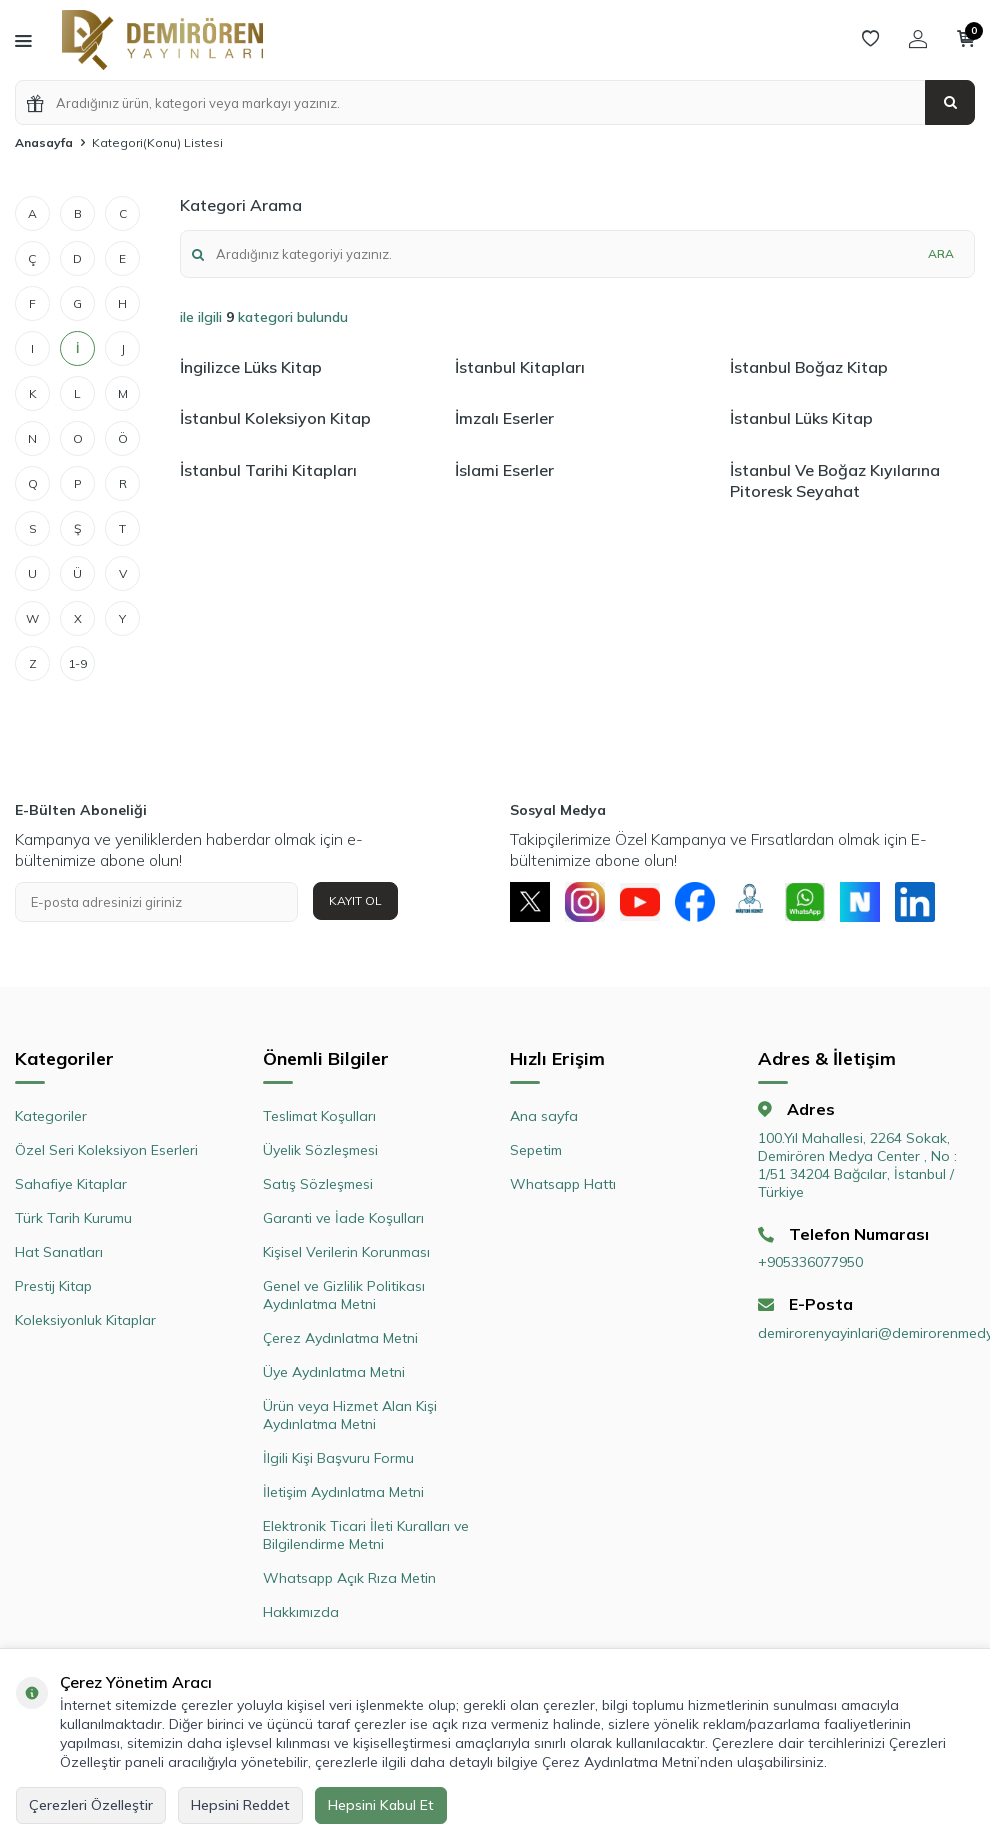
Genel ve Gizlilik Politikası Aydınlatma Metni (344, 1295)
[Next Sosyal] (860, 902)
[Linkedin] (915, 902)
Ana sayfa (544, 1116)
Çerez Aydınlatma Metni (340, 1338)
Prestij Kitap (53, 1286)
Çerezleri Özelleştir (91, 1805)
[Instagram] (585, 902)
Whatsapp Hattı (563, 1184)
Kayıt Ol (355, 900)
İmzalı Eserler (504, 418)
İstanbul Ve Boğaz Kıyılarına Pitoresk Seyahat (835, 480)
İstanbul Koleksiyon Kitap (275, 418)
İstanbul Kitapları (520, 367)
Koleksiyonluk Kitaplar (85, 1320)
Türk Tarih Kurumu (73, 1218)
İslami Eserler (504, 470)
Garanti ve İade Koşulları (343, 1218)
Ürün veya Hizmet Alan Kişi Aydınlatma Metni (350, 1415)
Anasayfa (44, 142)
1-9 (77, 663)
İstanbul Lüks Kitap (801, 418)
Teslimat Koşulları (319, 1116)
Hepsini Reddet (240, 1805)
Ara (941, 253)
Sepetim (536, 1150)
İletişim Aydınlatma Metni (343, 1492)
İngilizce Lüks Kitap (251, 367)
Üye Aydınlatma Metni (334, 1372)
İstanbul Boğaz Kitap (809, 367)
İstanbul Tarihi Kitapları (268, 470)
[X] (530, 902)
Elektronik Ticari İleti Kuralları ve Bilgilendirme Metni (366, 1535)
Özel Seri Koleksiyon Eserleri (106, 1150)
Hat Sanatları (59, 1252)
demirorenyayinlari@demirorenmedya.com (867, 1333)
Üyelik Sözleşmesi (320, 1150)
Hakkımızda (301, 1612)
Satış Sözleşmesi (318, 1184)
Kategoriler (51, 1116)
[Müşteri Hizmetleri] (750, 902)
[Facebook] (695, 902)
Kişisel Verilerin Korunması (346, 1252)
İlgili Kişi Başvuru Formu (338, 1458)
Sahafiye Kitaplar (71, 1184)
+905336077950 (810, 1262)
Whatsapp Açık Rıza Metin (349, 1578)
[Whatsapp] (805, 902)
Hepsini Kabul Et (381, 1805)
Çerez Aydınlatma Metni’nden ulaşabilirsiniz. (684, 1762)
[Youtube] (640, 902)
